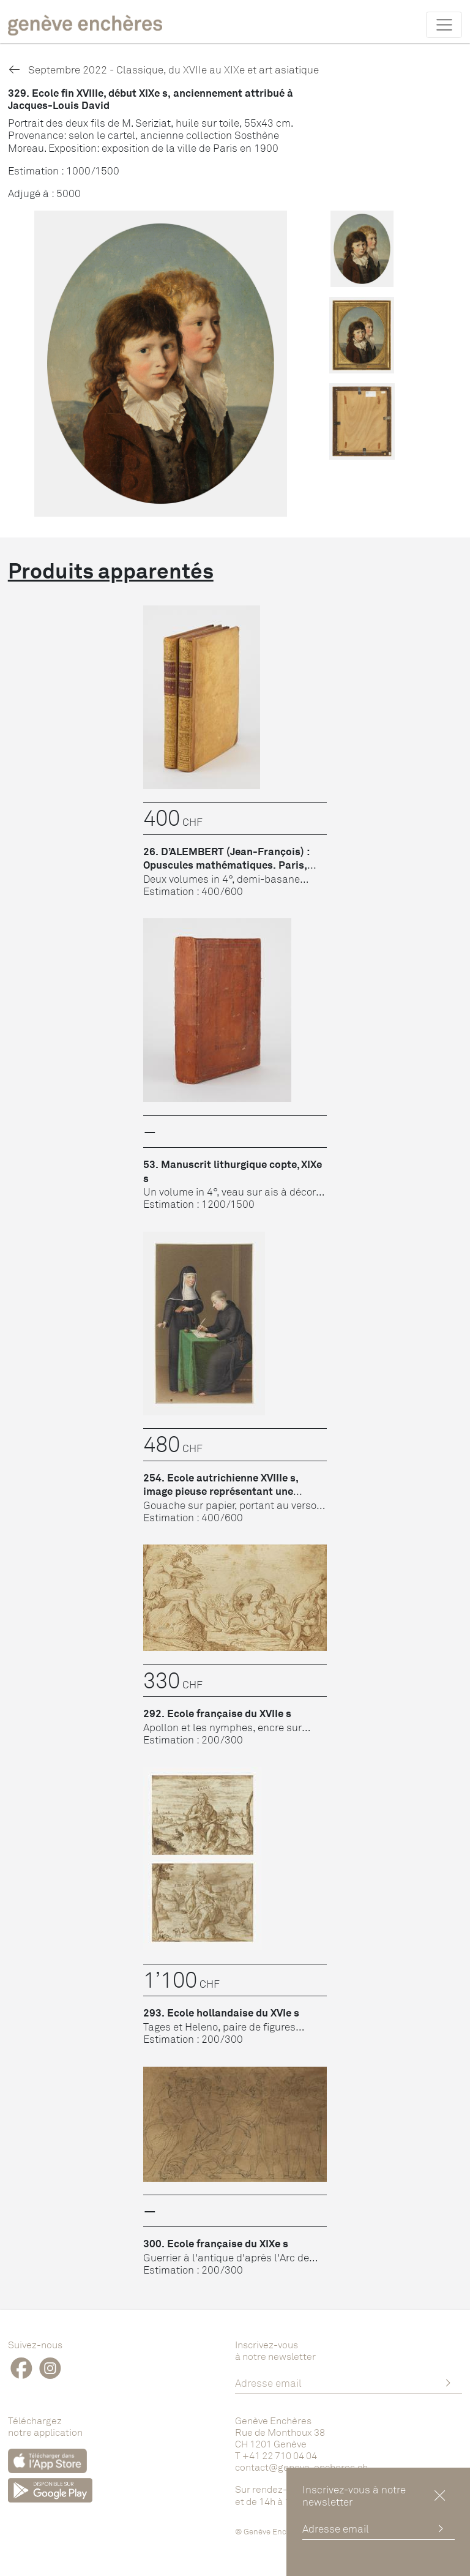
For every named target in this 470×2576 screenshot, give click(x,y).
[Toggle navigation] (444, 24)
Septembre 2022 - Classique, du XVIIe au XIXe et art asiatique (163, 69)
